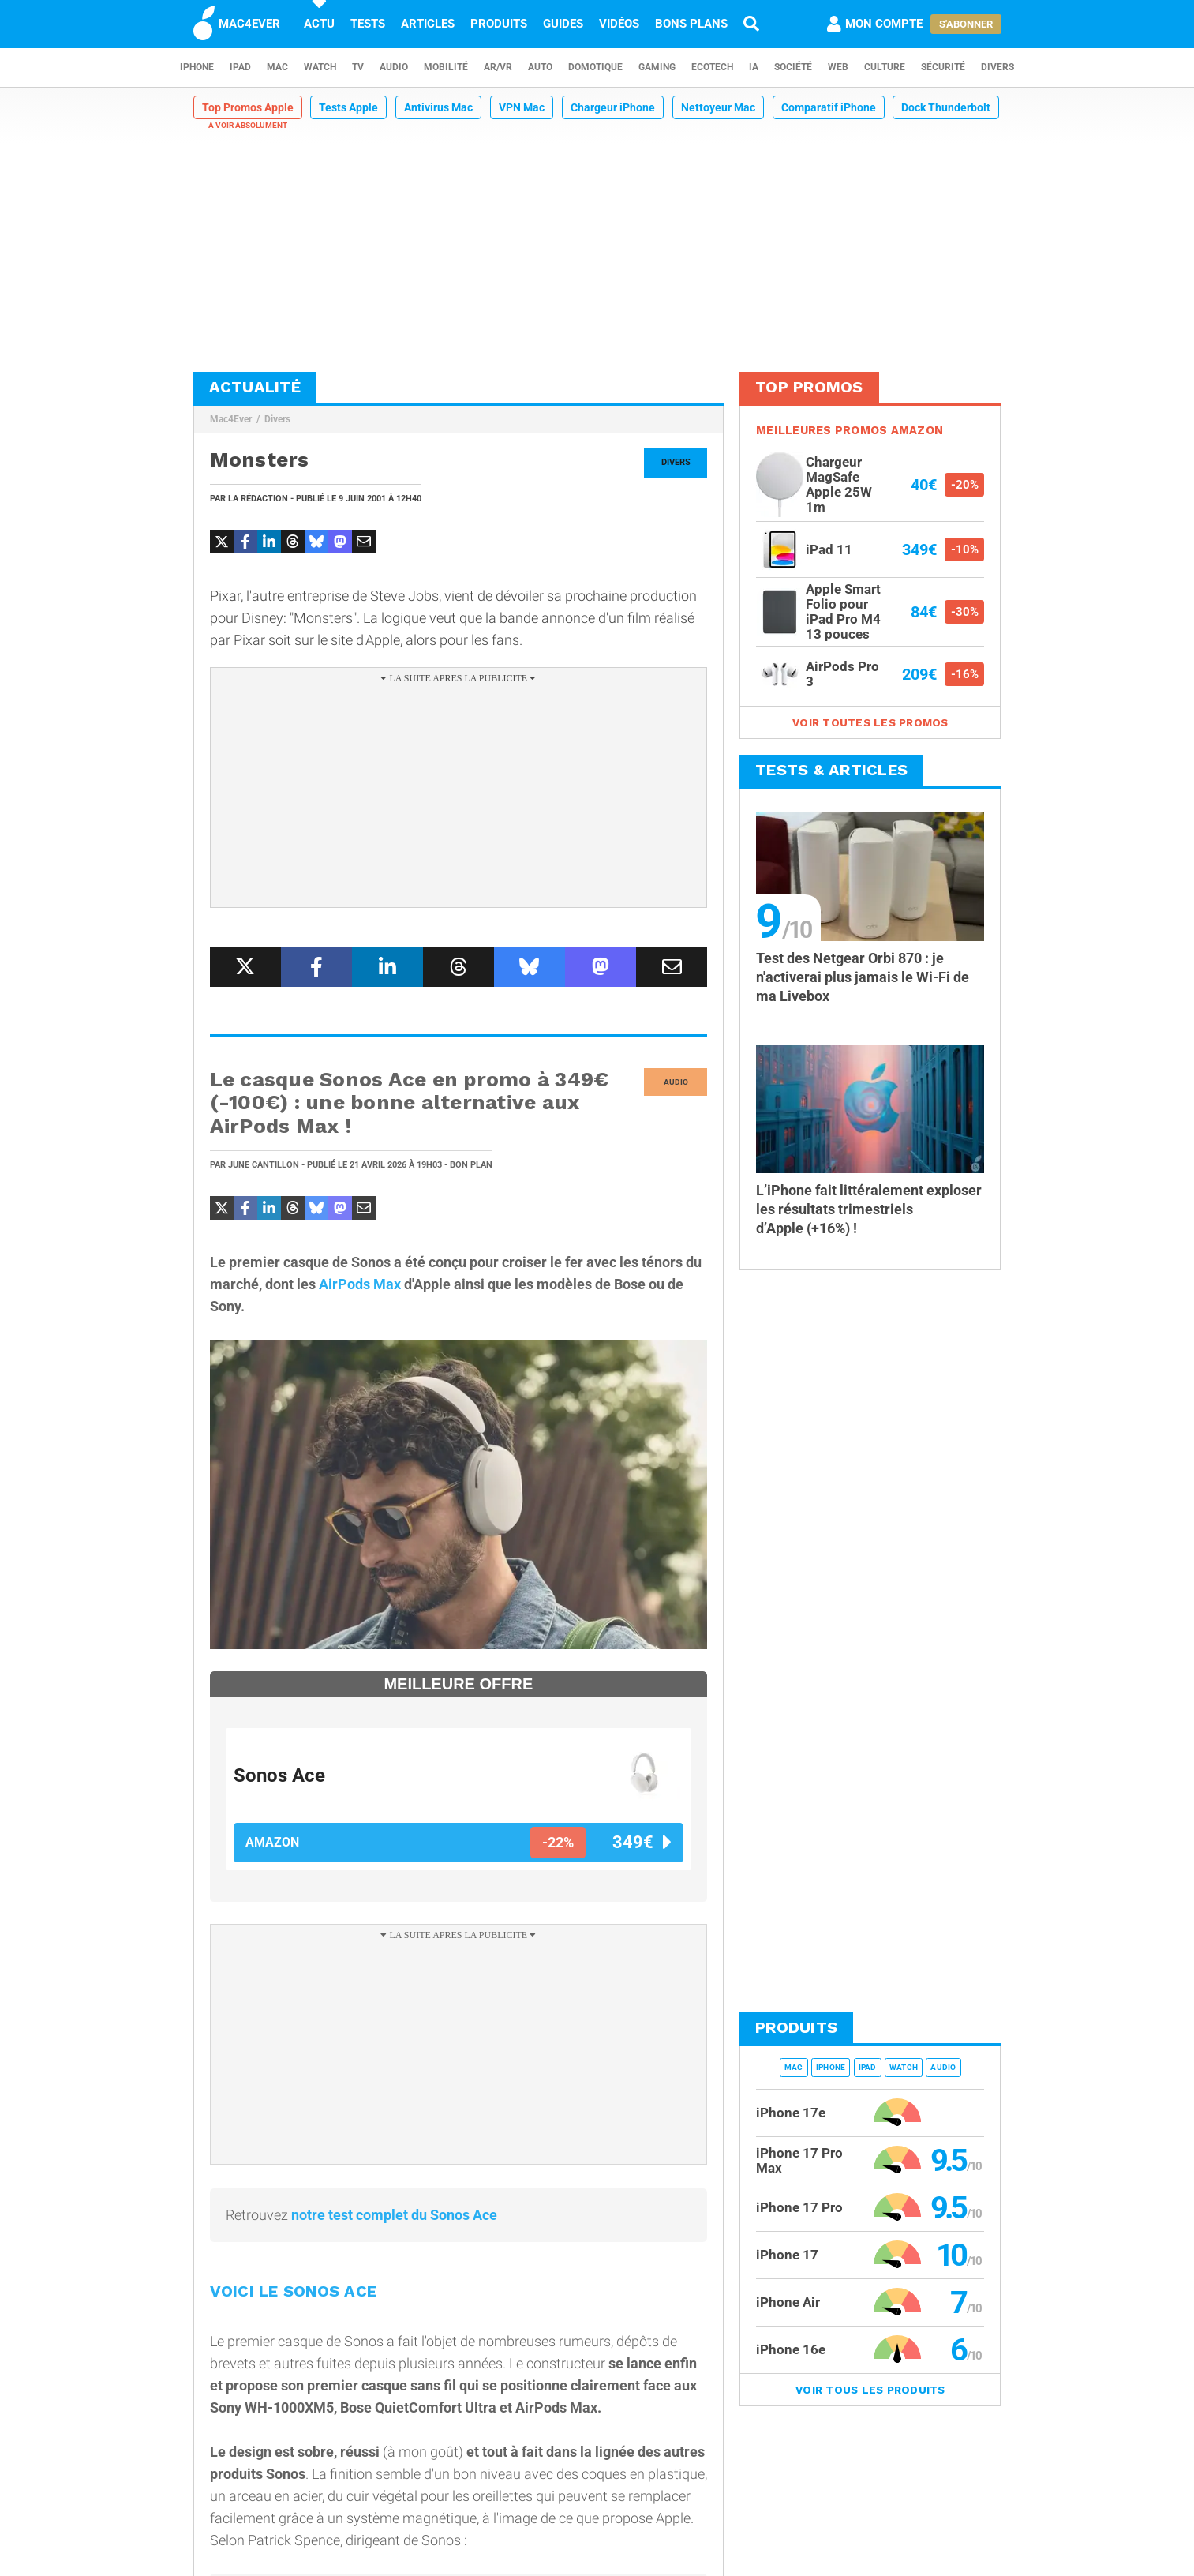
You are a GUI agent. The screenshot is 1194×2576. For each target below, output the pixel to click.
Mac (277, 67)
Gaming (657, 67)
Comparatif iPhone (828, 107)
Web (838, 67)
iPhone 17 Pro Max (799, 2160)
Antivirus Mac (438, 107)
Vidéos (619, 24)
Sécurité (943, 67)
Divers (997, 67)
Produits (498, 24)
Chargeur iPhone (613, 107)
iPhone (197, 67)
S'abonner (966, 24)
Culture (884, 67)
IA (753, 67)
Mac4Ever (231, 419)
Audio (394, 67)
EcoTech (712, 67)
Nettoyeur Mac (718, 107)
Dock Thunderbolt (945, 107)
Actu (319, 24)
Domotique (595, 67)
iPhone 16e (790, 2349)
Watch (320, 67)
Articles (428, 24)
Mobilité (446, 67)
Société (793, 67)
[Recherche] (751, 23)
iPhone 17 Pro (799, 2207)
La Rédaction (258, 498)
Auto (540, 67)
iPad (240, 67)
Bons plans (691, 24)
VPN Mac (522, 107)
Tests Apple (348, 107)
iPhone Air (788, 2302)
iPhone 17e (790, 2112)
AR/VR (498, 67)
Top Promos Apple (248, 107)
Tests (367, 24)
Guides (563, 24)
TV (358, 67)
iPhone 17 (787, 2255)
